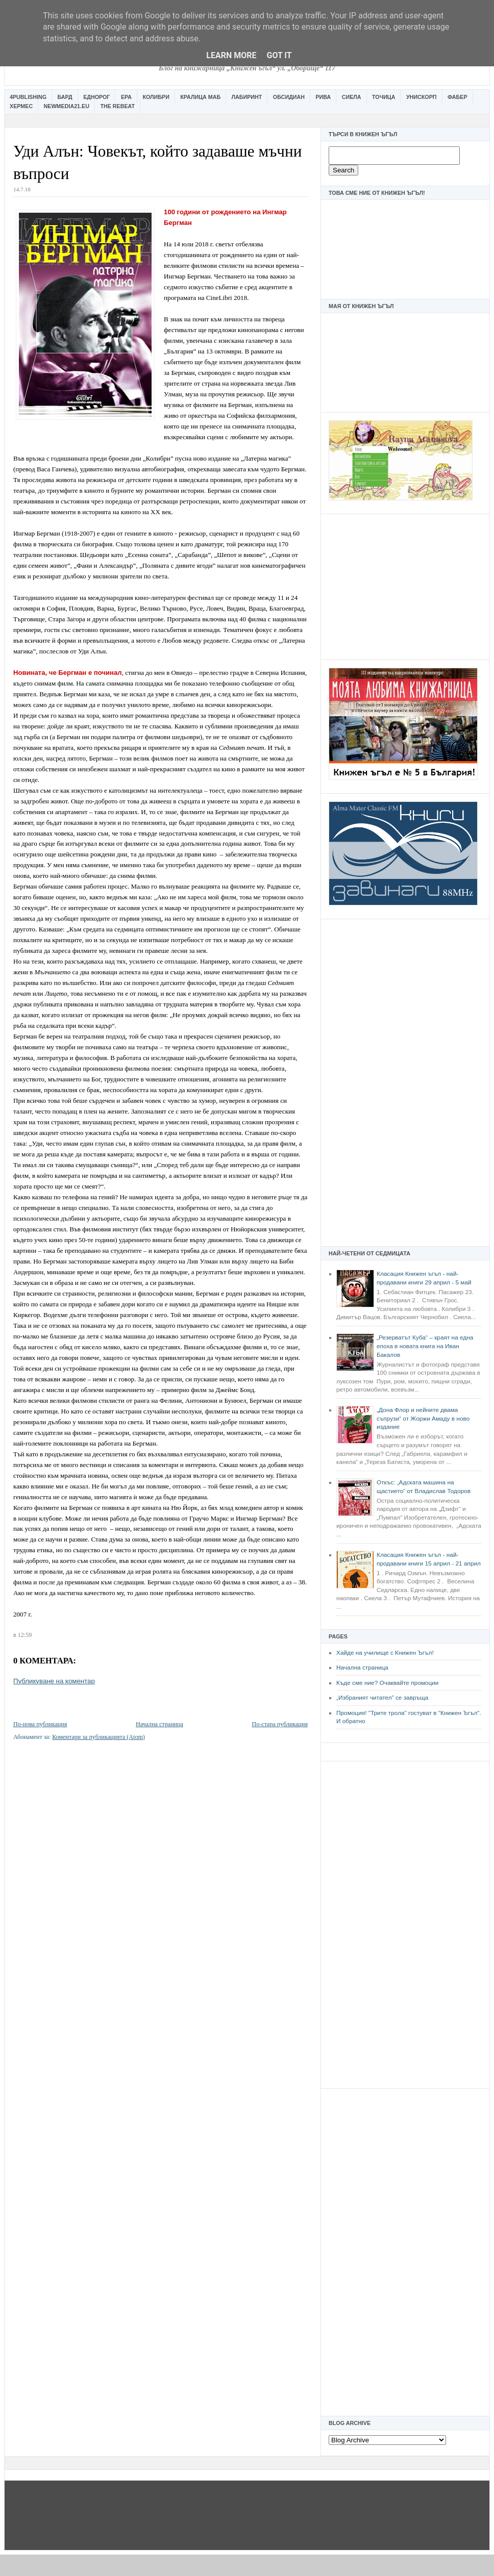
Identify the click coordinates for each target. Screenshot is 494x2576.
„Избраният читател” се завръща (382, 1697)
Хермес (21, 106)
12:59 (25, 1634)
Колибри (155, 97)
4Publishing (28, 97)
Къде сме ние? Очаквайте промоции (387, 1682)
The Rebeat (117, 106)
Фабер (457, 97)
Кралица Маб (200, 97)
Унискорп (421, 97)
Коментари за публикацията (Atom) (98, 1736)
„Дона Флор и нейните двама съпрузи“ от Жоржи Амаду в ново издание (423, 1418)
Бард (65, 97)
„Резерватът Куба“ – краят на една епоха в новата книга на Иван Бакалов (425, 1346)
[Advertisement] (405, 585)
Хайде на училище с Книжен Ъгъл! (385, 1652)
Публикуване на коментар (54, 1681)
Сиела (351, 97)
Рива (323, 97)
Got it (278, 55)
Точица (383, 97)
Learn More (231, 55)
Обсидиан (289, 97)
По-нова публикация (40, 1724)
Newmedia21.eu (66, 106)
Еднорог (96, 97)
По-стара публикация (280, 1724)
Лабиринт (247, 97)
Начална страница (362, 1667)
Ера (126, 97)
